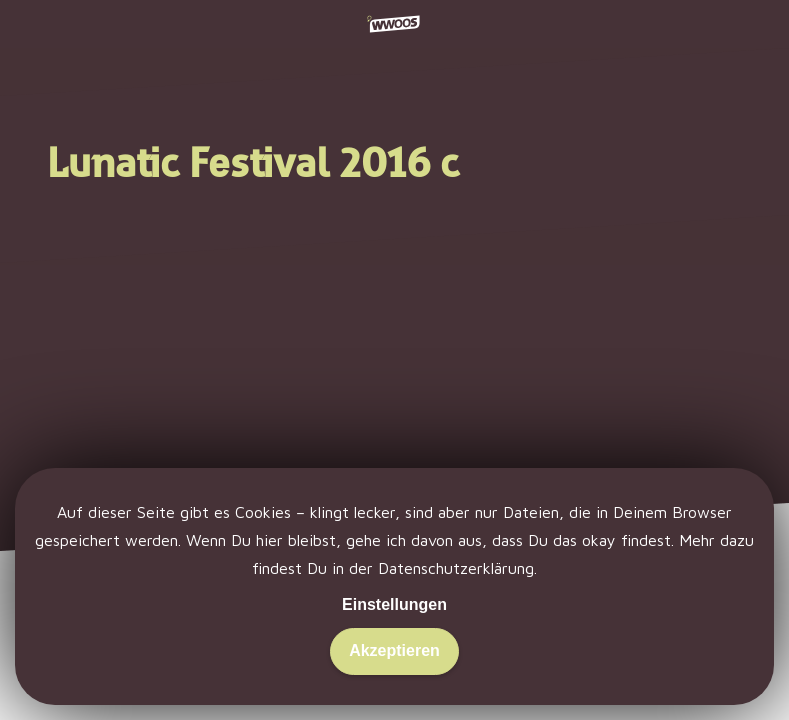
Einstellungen (394, 604)
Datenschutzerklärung (456, 568)
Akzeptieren (394, 650)
